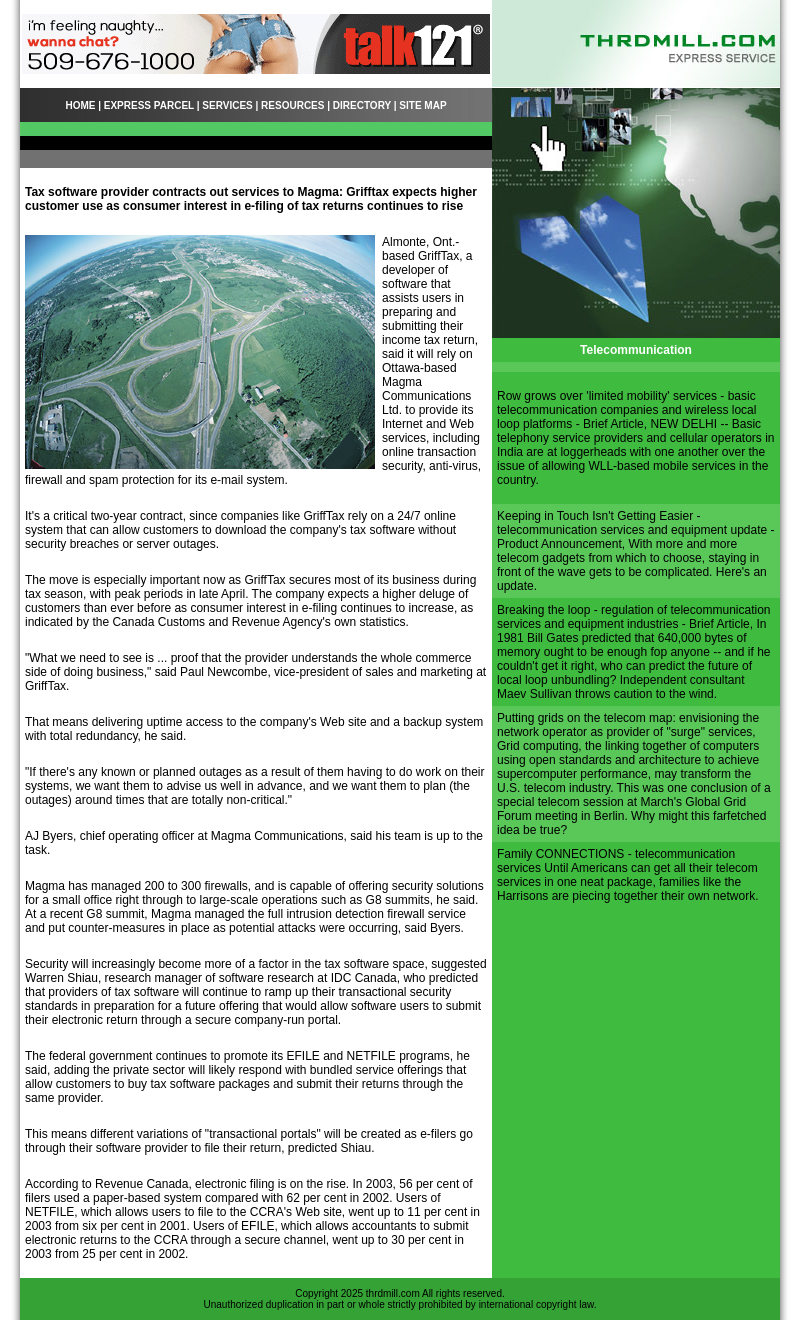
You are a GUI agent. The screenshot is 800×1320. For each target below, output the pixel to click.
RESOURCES (292, 105)
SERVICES (227, 105)
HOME (80, 105)
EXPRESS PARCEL (149, 105)
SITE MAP (422, 105)
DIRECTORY (362, 105)
